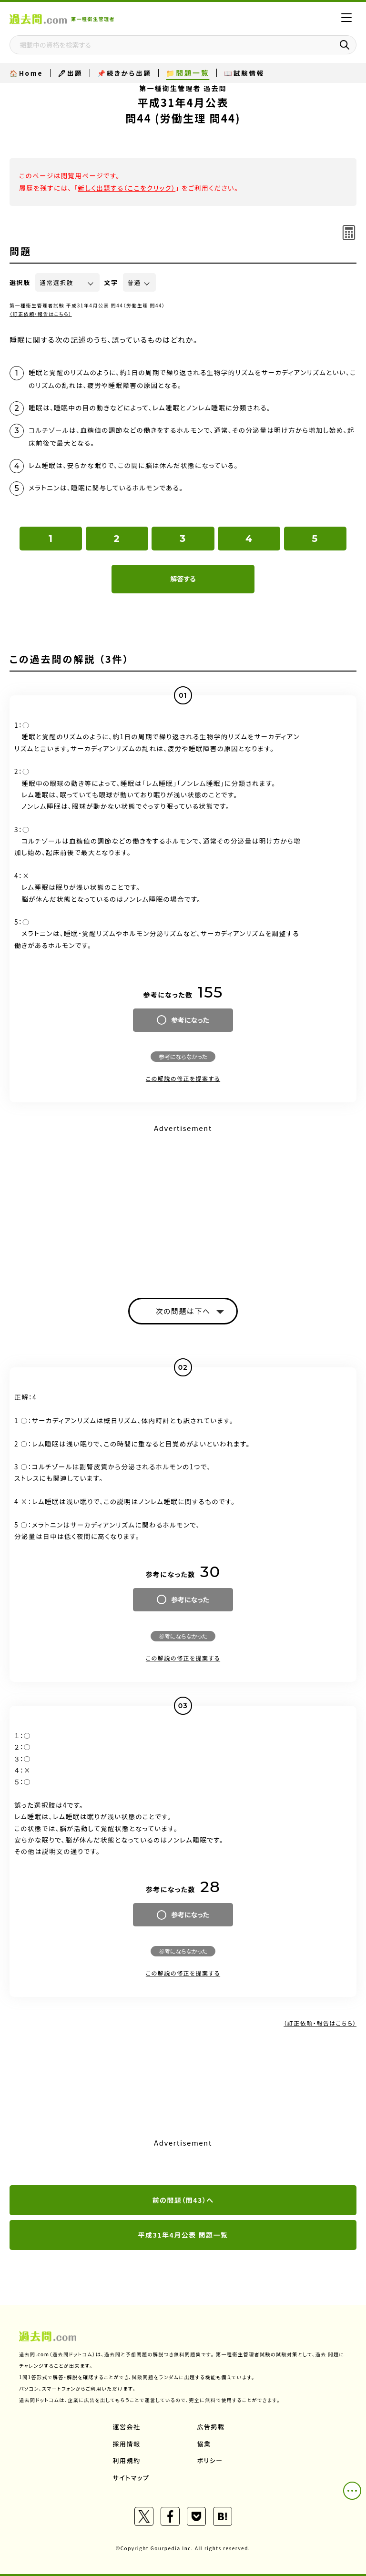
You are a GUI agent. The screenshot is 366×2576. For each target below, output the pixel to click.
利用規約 (127, 2460)
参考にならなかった (183, 1056)
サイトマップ (131, 2477)
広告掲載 (211, 2426)
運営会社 (127, 2426)
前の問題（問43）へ (183, 2200)
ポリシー (210, 2460)
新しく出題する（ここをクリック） (126, 188)
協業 (204, 2443)
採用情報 (127, 2443)
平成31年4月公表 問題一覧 (183, 2235)
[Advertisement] (183, 1202)
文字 (111, 282)
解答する (182, 578)
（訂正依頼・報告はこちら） (41, 313)
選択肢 (20, 282)
